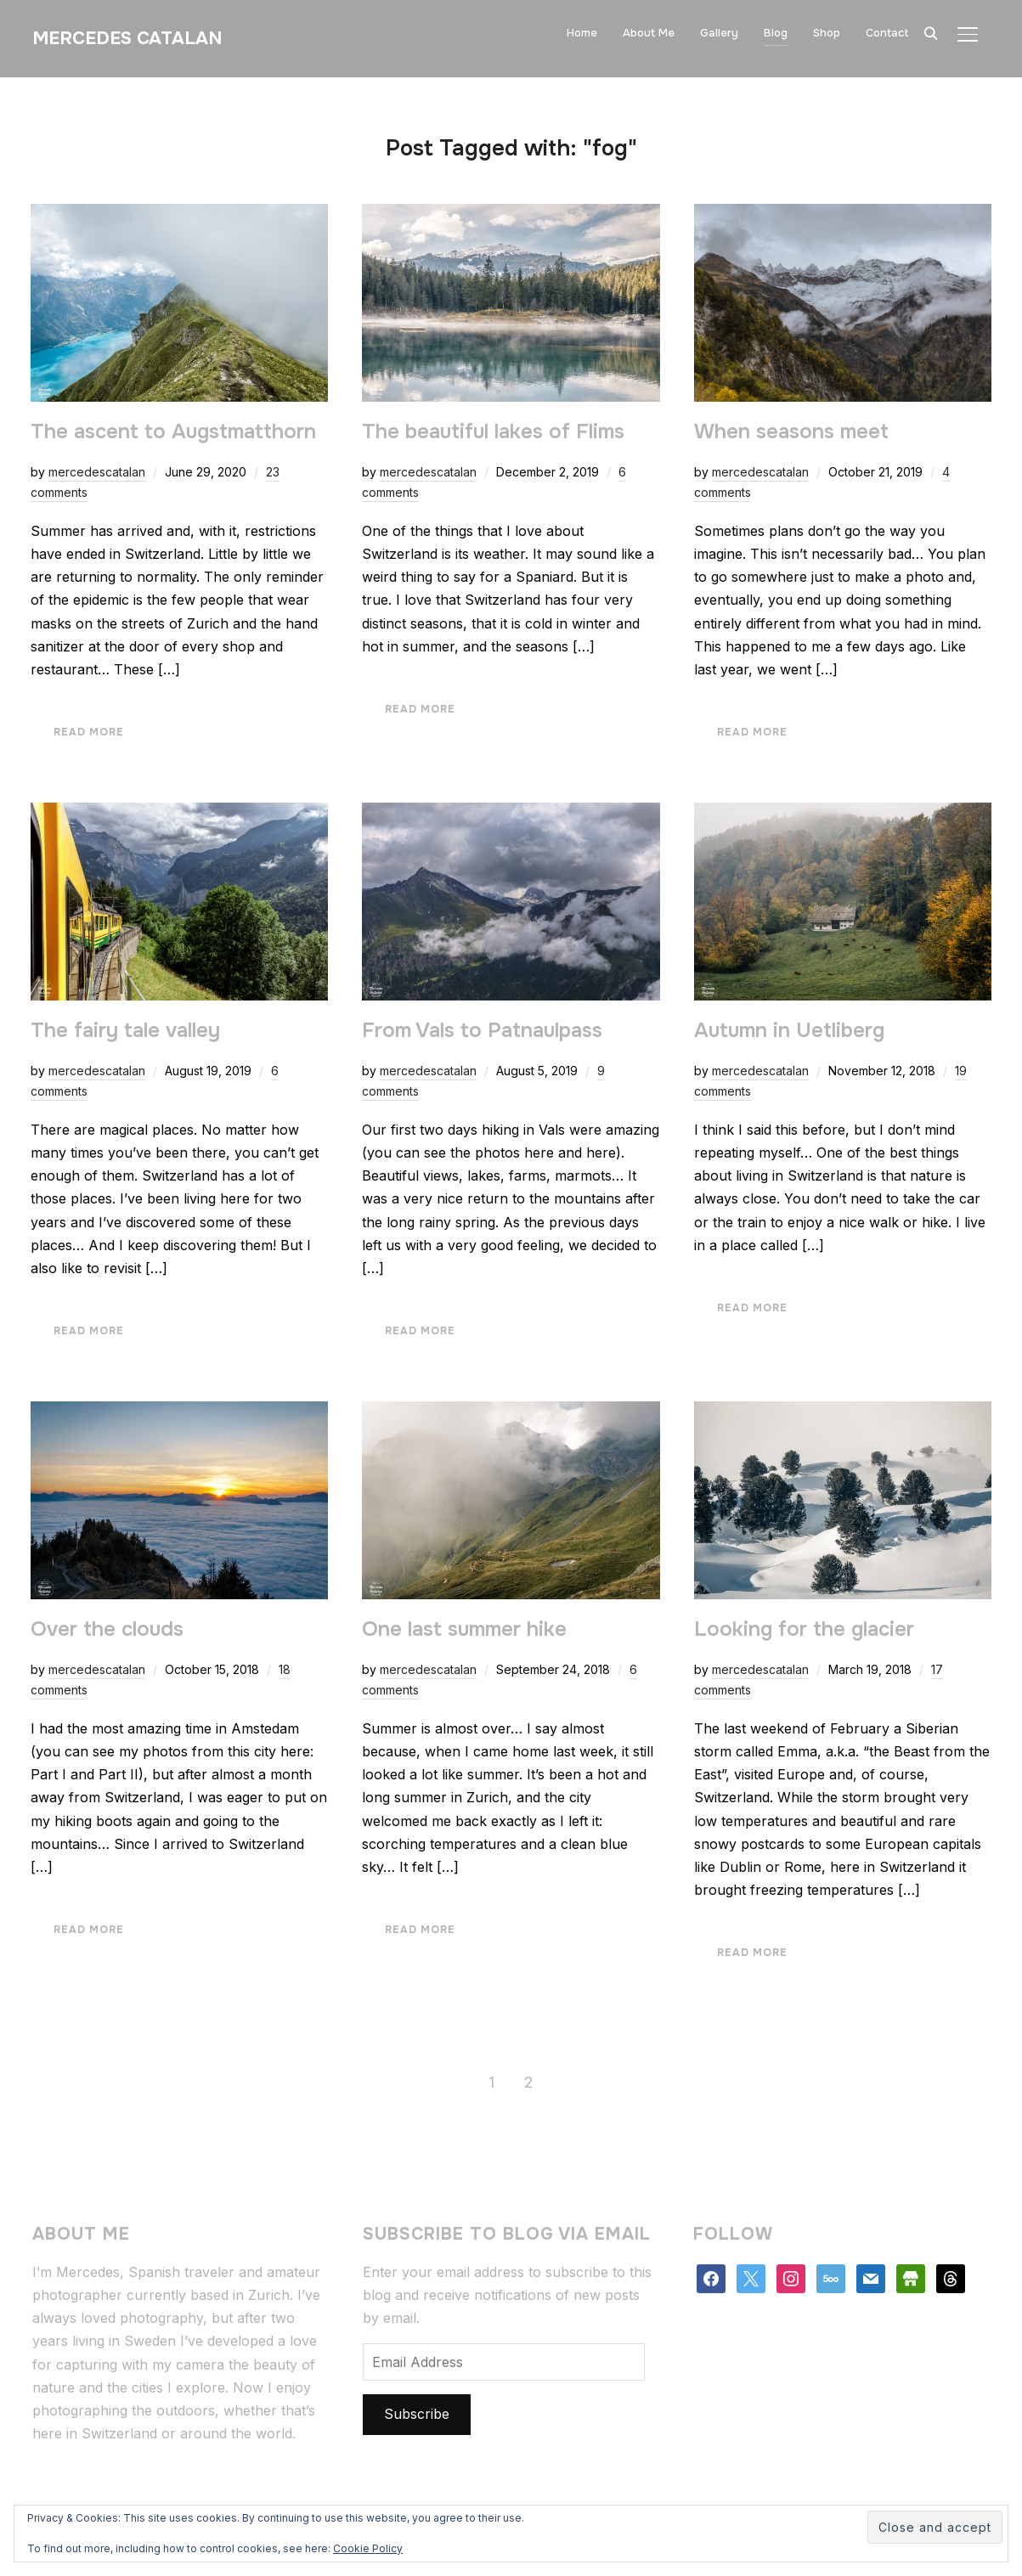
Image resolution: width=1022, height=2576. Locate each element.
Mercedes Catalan (127, 38)
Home (582, 32)
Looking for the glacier (804, 1629)
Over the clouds (107, 1629)
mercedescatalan (96, 472)
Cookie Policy (368, 2548)
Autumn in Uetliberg (789, 1030)
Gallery (719, 32)
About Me (649, 32)
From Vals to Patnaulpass (482, 1030)
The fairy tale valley (125, 1030)
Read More (89, 732)
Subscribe (416, 2413)
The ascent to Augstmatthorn (173, 431)
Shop (826, 32)
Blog (776, 32)
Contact (887, 32)
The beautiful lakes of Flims (493, 431)
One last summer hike (464, 1629)
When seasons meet (791, 431)
